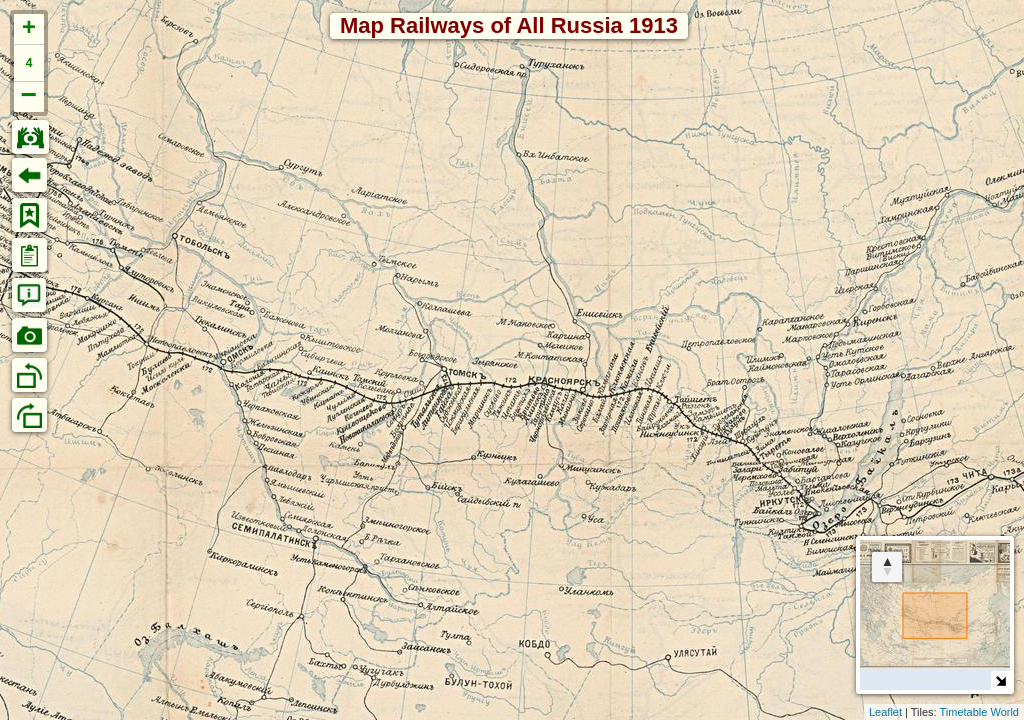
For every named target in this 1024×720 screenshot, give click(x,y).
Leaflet (885, 712)
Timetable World (979, 712)
